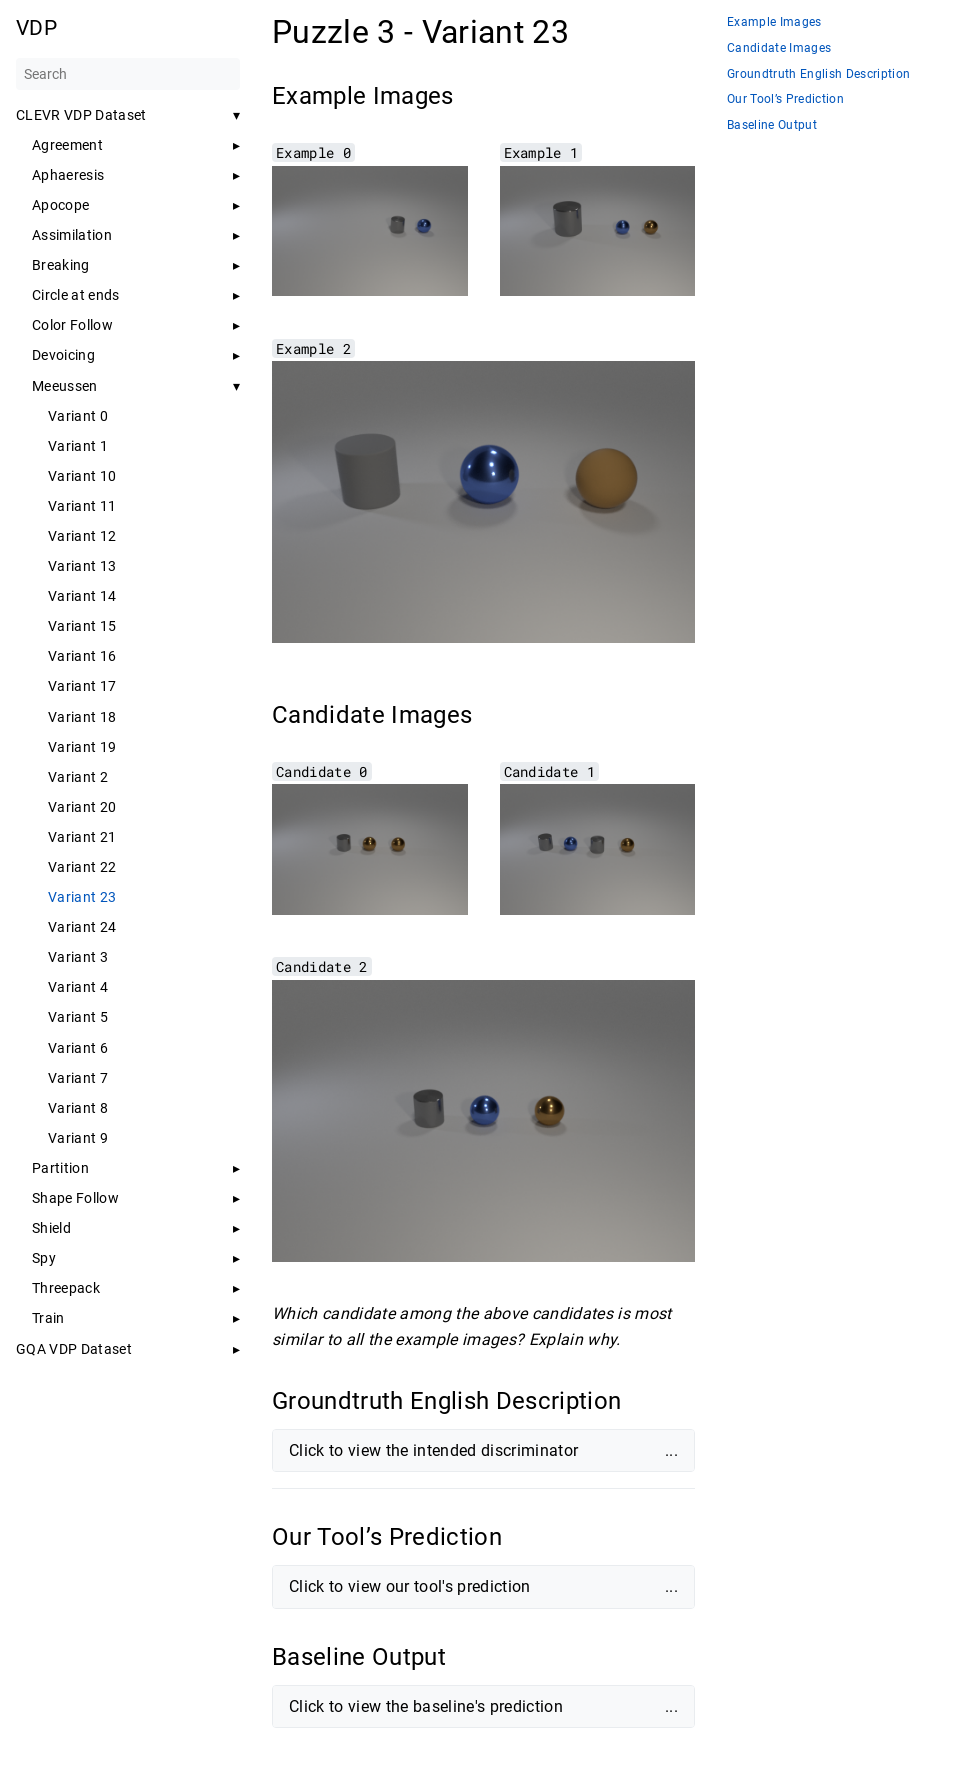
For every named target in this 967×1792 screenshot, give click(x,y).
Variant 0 (78, 416)
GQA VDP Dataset (74, 1349)
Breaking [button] (61, 265)
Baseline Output (772, 125)
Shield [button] (51, 1228)
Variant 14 (82, 596)
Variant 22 (82, 867)
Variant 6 (78, 1048)
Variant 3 (78, 957)
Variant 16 (82, 656)
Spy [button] (44, 1258)
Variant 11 (82, 506)
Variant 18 (82, 717)
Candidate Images (779, 48)
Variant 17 (82, 686)
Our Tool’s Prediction (785, 99)
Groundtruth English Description (818, 74)
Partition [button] (60, 1168)
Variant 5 (78, 1017)
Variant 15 (82, 626)
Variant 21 (82, 837)
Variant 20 (82, 807)
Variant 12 (82, 536)
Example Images (774, 22)
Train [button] (48, 1318)
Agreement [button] (67, 145)
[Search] (128, 74)
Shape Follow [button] (75, 1198)
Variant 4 (78, 987)
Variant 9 (78, 1138)
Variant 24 (82, 927)
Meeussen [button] (65, 386)
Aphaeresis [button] (68, 175)
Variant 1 (78, 446)
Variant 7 (78, 1078)
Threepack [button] (66, 1288)
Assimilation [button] (72, 235)
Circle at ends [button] (76, 295)
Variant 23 (82, 897)
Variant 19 (82, 747)
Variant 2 (78, 777)
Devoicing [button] (63, 355)
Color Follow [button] (72, 325)
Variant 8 (78, 1108)
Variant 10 (82, 476)
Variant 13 (82, 566)
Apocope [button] (60, 205)
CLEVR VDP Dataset (81, 115)
